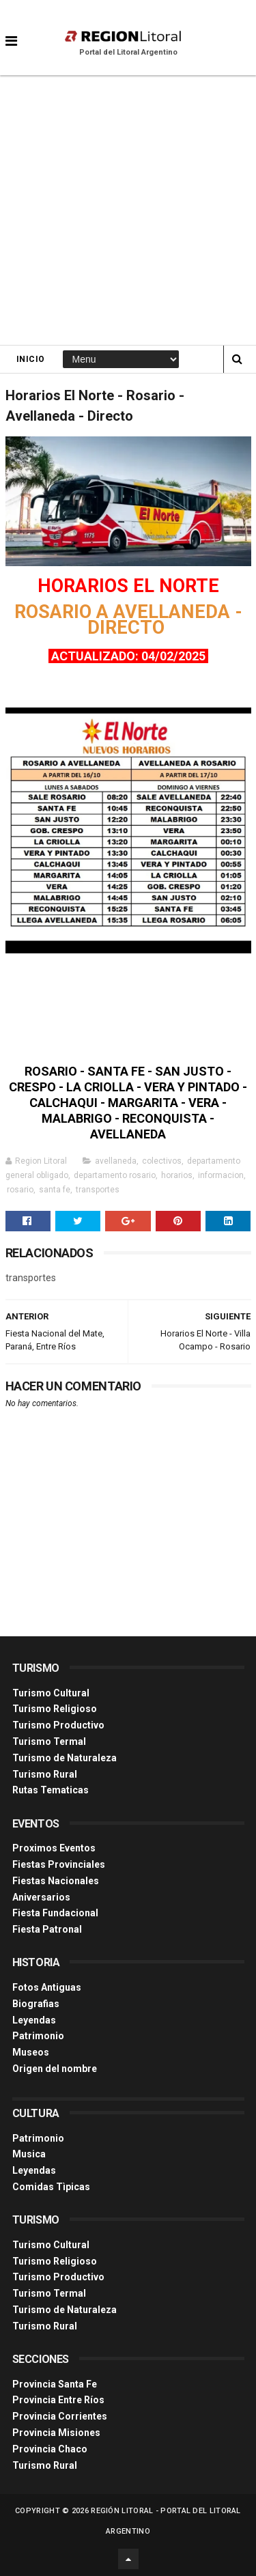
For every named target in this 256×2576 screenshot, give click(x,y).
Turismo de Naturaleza (64, 1757)
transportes (97, 1189)
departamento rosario (115, 1175)
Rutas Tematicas (50, 1789)
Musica (29, 2153)
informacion (221, 1175)
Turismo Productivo (58, 1725)
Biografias (35, 2003)
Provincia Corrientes (59, 2416)
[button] (11, 31)
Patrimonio (38, 2035)
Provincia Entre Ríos (58, 2399)
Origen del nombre (54, 2068)
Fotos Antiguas (46, 1987)
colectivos (162, 1161)
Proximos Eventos (54, 1848)
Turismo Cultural (50, 1693)
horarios (177, 1175)
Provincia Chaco (49, 2449)
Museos (30, 2052)
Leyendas (34, 2020)
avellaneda (116, 1161)
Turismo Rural (44, 1774)
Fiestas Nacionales (55, 1880)
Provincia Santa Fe (54, 2384)
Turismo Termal (49, 1741)
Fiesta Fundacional (55, 1912)
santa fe (54, 1189)
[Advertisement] (128, 210)
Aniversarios (41, 1897)
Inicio (30, 359)
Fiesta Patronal (47, 1929)
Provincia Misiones (56, 2432)
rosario (20, 1189)
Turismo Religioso (54, 1708)
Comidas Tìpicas (51, 2186)
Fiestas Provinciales (58, 1864)
